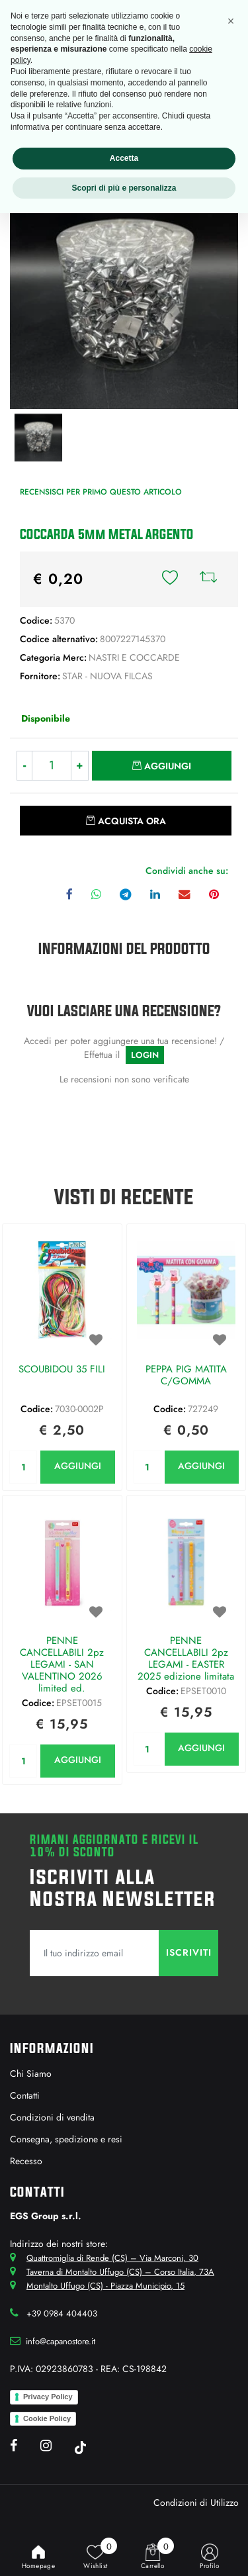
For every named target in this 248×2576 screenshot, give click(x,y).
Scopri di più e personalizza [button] (123, 188)
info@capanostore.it (60, 2341)
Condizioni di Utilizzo (196, 2502)
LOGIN (145, 1055)
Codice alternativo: (59, 638)
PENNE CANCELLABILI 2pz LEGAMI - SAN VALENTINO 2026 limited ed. (62, 1664)
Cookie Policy (47, 2418)
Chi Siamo (31, 2073)
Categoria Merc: (53, 657)
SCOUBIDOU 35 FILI (62, 1369)
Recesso (26, 2161)
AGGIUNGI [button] (77, 1465)
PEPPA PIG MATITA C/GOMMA (186, 1375)
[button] (169, 579)
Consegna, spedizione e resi (66, 2139)
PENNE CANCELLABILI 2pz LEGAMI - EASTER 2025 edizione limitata (186, 1658)
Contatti (25, 2095)
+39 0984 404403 (61, 2313)
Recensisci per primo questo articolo (101, 492)
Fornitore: (40, 676)
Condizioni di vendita (52, 2117)
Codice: (36, 620)
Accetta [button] (124, 158)
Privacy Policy (48, 2397)
